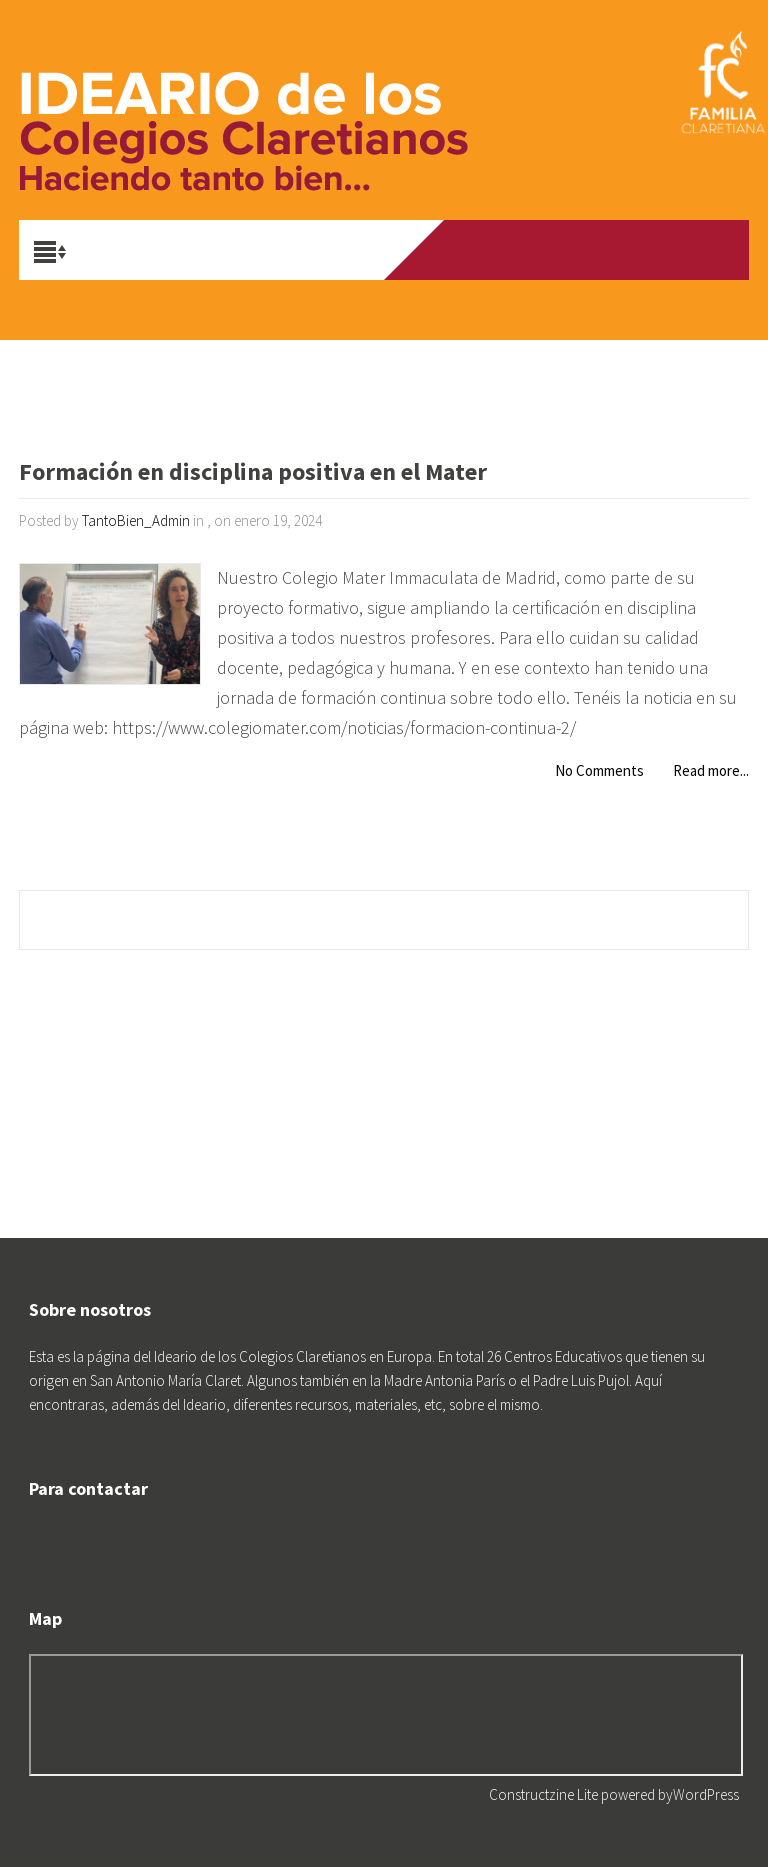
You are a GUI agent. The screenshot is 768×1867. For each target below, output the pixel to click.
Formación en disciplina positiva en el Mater (253, 473)
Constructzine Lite (545, 1794)
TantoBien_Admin (136, 520)
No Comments (599, 770)
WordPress (706, 1794)
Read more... (711, 770)
